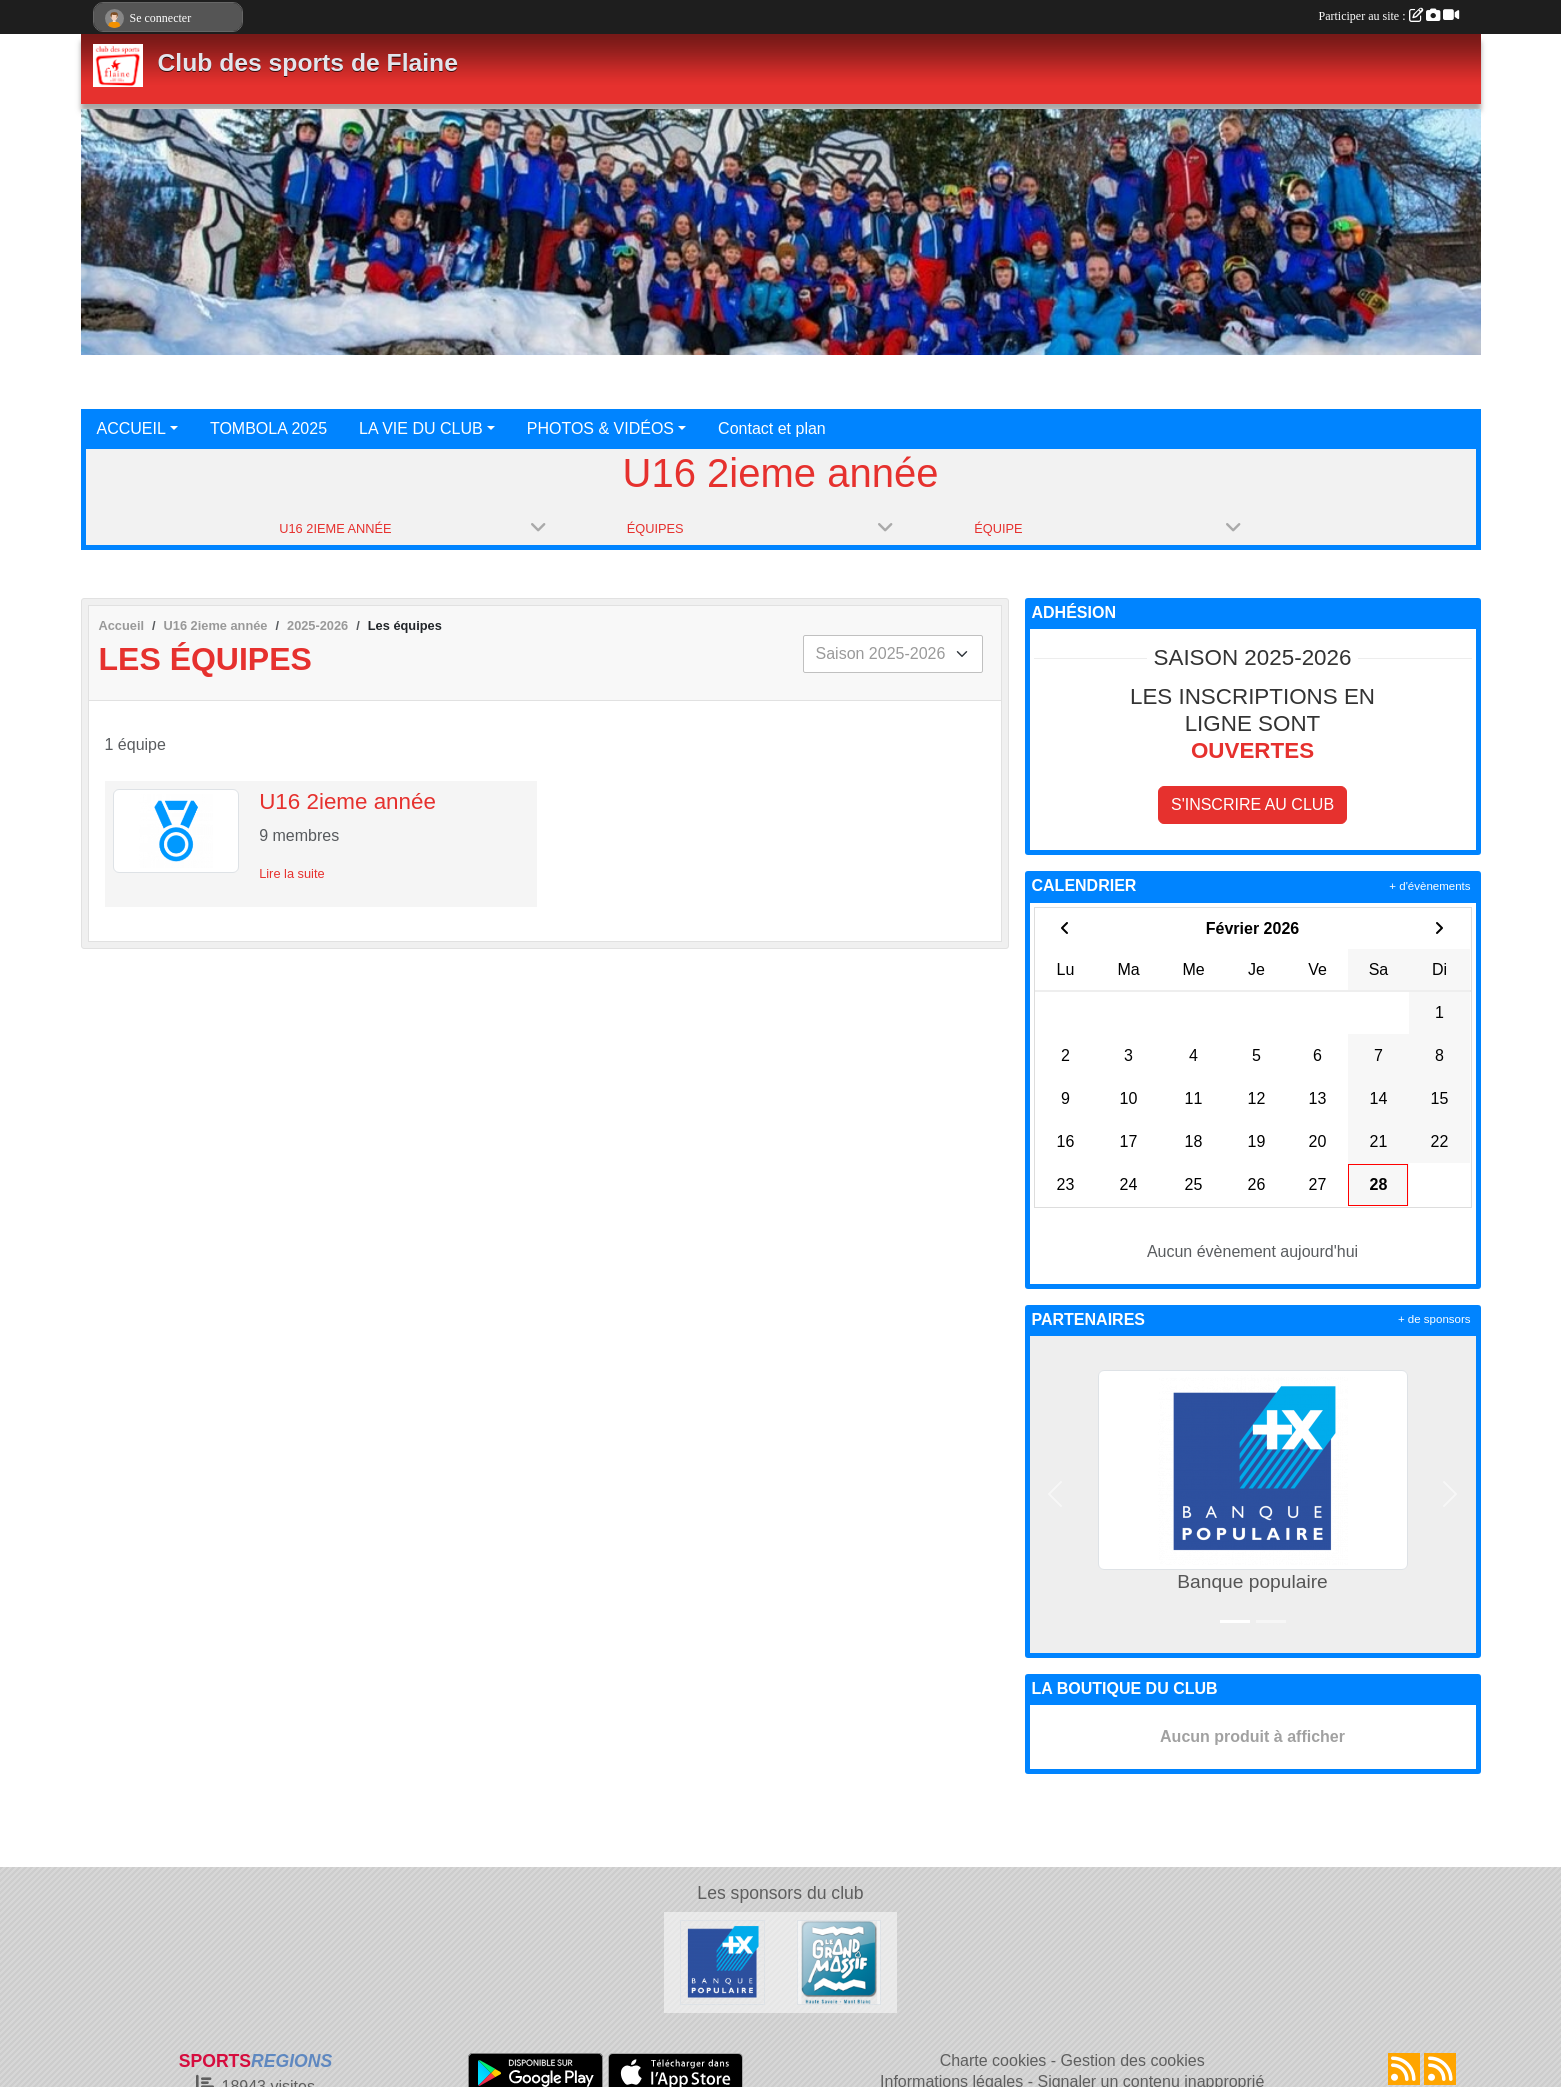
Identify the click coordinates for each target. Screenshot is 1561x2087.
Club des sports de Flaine (308, 62)
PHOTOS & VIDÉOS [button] (600, 428)
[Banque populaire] (722, 1961)
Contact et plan (772, 428)
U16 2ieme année (347, 801)
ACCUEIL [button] (131, 428)
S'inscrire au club (1252, 804)
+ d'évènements (1429, 886)
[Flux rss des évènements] (1440, 2069)
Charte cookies (993, 2060)
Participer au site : (1389, 16)
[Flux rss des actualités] (1404, 2069)
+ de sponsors (1434, 1319)
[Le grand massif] (839, 1961)
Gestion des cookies (1133, 2060)
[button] (1056, 1494)
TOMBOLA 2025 (268, 428)
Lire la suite (291, 873)
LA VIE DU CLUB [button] (421, 428)
